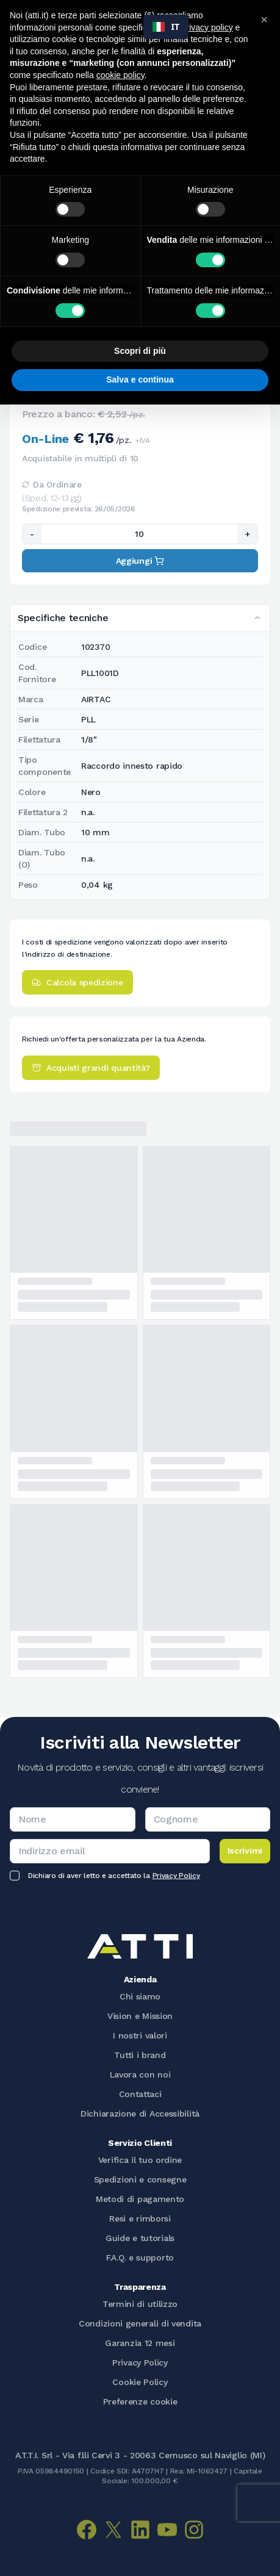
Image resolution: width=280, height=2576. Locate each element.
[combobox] (165, 27)
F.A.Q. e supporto (140, 2257)
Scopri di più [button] (140, 351)
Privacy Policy (176, 1875)
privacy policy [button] (207, 27)
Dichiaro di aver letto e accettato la (113, 1875)
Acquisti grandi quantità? (91, 1068)
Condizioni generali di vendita (140, 2323)
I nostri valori (140, 2035)
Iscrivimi (245, 1850)
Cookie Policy (139, 2382)
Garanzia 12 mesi (139, 2343)
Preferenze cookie (140, 2401)
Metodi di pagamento (140, 2199)
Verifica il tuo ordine (140, 2160)
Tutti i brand (139, 2055)
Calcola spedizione (77, 982)
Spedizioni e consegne (140, 2179)
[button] (264, 19)
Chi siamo (140, 1996)
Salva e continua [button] (139, 379)
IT (166, 26)
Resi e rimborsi (140, 2218)
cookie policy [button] (120, 75)
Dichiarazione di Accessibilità (140, 2113)
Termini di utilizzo (140, 2304)
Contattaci (140, 2094)
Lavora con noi (140, 2074)
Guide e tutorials (140, 2238)
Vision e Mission (140, 2016)
